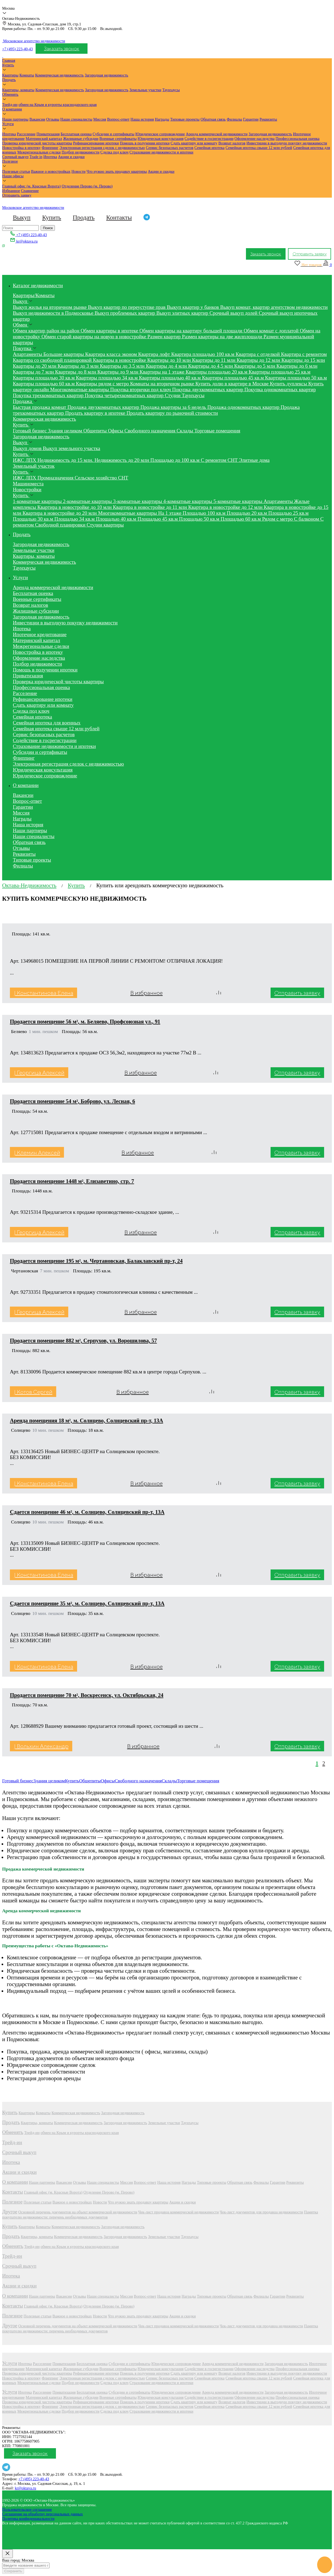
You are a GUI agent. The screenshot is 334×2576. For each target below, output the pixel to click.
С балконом (307, 519)
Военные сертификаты (117, 138)
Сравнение (30, 191)
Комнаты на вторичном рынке (162, 383)
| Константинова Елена (43, 992)
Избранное (11, 191)
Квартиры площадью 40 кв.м (170, 378)
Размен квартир (164, 336)
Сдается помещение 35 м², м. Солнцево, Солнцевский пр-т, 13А (87, 1603)
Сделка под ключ (114, 152)
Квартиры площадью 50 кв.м (296, 378)
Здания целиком (65, 430)
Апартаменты (28, 354)
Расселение (26, 134)
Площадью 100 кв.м (205, 513)
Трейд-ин (9, 104)
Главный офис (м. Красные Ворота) (31, 186)
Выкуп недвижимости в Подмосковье (53, 313)
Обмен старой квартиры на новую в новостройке (94, 336)
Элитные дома (254, 460)
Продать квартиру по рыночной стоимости (172, 413)
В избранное (146, 992)
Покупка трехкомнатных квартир (49, 395)
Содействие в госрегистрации (208, 138)
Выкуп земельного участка (71, 448)
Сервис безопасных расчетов (169, 147)
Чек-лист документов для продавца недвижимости (261, 2212)
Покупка (22, 348)
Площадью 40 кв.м (116, 519)
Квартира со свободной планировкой (53, 360)
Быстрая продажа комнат (40, 407)
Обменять (10, 94)
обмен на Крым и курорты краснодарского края (57, 104)
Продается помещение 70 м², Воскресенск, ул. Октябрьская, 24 (86, 1695)
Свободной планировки (61, 525)
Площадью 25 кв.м (288, 513)
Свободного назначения (150, 430)
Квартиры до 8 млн (76, 372)
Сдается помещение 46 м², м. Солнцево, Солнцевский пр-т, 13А (87, 1512)
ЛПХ (31, 460)
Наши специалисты (76, 119)
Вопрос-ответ (118, 119)
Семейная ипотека (209, 147)
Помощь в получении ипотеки (145, 143)
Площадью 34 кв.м (75, 519)
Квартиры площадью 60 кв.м (44, 383)
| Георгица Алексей (39, 1072)
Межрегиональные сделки (39, 152)
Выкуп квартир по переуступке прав (127, 307)
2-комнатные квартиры (88, 501)
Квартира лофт (154, 354)
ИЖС (19, 460)
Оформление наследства (254, 138)
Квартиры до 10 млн (169, 360)
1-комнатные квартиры (38, 501)
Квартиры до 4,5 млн (211, 366)
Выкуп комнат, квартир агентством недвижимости (274, 307)
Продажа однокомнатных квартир (244, 407)
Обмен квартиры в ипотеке (110, 330)
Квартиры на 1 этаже (163, 372)
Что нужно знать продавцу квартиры (116, 171)
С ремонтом (214, 460)
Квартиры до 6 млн (296, 366)
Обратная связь (213, 119)
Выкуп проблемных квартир (125, 313)
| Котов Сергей (33, 1391)
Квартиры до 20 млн (35, 366)
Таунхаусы (171, 90)
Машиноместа (28, 483)
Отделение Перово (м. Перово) (87, 186)
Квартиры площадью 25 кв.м (279, 372)
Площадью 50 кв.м (200, 519)
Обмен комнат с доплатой (272, 330)
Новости (78, 171)
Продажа (23, 401)
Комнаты (27, 75)
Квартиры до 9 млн (118, 372)
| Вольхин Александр (41, 1746)
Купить (8, 65)
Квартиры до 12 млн (259, 360)
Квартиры (10, 75)
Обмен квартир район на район (47, 330)
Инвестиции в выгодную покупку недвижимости (286, 143)
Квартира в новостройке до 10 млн (75, 507)
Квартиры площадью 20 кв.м (217, 372)
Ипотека (9, 134)
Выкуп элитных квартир (182, 313)
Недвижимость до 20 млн (122, 460)
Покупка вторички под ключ (141, 389)
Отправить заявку (16, 195)
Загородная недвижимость (106, 75)
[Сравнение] (327, 265)
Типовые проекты (185, 119)
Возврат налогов (231, 143)
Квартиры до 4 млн (167, 366)
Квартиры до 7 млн (34, 372)
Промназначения (56, 478)
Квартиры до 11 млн (214, 360)
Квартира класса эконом (111, 354)
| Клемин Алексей (37, 1152)
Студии (173, 395)
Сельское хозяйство (96, 478)
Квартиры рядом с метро (103, 383)
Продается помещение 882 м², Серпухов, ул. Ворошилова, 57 (83, 1340)
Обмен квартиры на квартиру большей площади (191, 330)
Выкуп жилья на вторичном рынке (50, 307)
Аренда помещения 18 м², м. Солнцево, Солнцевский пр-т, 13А (86, 1420)
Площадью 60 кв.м (241, 519)
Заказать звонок (61, 48)
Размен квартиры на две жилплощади (223, 336)
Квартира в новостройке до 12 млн (226, 507)
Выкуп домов (28, 448)
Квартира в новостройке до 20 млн (60, 513)
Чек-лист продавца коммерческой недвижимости (178, 2212)
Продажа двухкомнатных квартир (104, 407)
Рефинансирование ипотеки (96, 143)
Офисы (116, 430)
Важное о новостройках (50, 171)
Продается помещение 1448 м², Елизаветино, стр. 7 (72, 1181)
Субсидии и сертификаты (113, 134)
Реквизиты (268, 119)
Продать (9, 80)
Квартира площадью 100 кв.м (203, 354)
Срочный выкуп (15, 157)
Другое (9, 2211)
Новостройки (27, 489)
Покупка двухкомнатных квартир (208, 389)
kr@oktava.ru (25, 2488)
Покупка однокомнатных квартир (280, 389)
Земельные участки (145, 90)
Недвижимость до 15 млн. (65, 460)
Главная (8, 60)
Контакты (119, 217)
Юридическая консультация (161, 138)
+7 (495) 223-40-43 (17, 49)
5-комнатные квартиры (238, 501)
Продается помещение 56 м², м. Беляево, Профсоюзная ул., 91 (85, 1021)
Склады (185, 430)
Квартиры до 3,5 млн (123, 366)
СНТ (233, 460)
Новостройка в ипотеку (21, 147)
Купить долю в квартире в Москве (232, 383)
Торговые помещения (217, 430)
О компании (12, 109)
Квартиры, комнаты (18, 90)
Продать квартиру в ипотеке (95, 413)
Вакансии (37, 119)
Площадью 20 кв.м (247, 513)
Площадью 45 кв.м (158, 519)
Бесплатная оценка (76, 134)
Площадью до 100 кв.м (175, 460)
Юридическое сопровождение (160, 134)
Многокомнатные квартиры (80, 389)
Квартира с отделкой (258, 354)
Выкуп (22, 217)
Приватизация (48, 134)
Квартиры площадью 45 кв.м (233, 378)
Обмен (20, 325)
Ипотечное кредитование (40, 634)
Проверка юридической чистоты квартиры (37, 143)
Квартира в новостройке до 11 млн (150, 507)
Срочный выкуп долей (234, 313)
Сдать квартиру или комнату (193, 143)
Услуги (8, 124)
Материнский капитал (44, 138)
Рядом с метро (278, 519)
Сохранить (13, 2571)
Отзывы (52, 119)
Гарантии (251, 119)
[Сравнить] (218, 992)
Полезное (10, 161)
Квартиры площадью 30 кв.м (44, 378)
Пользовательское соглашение (27, 2509)
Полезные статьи (16, 171)
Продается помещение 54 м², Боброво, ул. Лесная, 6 (72, 1101)
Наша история (142, 119)
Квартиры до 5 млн (255, 366)
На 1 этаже (170, 513)
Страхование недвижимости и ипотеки (161, 152)
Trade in (35, 157)
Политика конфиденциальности (28, 2518)
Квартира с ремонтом (304, 354)
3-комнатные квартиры (138, 501)
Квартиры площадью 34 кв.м (107, 378)
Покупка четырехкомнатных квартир (125, 395)
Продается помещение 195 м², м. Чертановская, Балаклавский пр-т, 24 (96, 1261)
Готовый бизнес (30, 430)
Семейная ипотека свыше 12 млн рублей (259, 147)
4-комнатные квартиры (188, 501)
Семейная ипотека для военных (47, 722)
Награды (162, 119)
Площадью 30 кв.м (33, 519)
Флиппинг (50, 147)
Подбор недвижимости (80, 152)
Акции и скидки (71, 157)
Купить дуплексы (289, 383)
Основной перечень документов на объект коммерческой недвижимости (77, 2212)
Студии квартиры (105, 525)
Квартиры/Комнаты (34, 295)
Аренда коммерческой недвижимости (217, 134)
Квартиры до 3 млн (79, 366)
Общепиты (96, 430)
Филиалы (234, 119)
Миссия (99, 119)
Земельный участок (34, 466)
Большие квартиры (64, 354)
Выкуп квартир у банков (193, 307)
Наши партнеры (15, 119)
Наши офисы (13, 176)
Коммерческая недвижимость (59, 75)
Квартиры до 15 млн (303, 360)
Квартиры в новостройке (120, 360)
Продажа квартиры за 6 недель (174, 407)
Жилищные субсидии (80, 138)
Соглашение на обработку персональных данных (42, 2514)
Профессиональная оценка (298, 138)
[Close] (7, 2553)
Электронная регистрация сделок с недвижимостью (102, 147)
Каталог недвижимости (38, 285)
